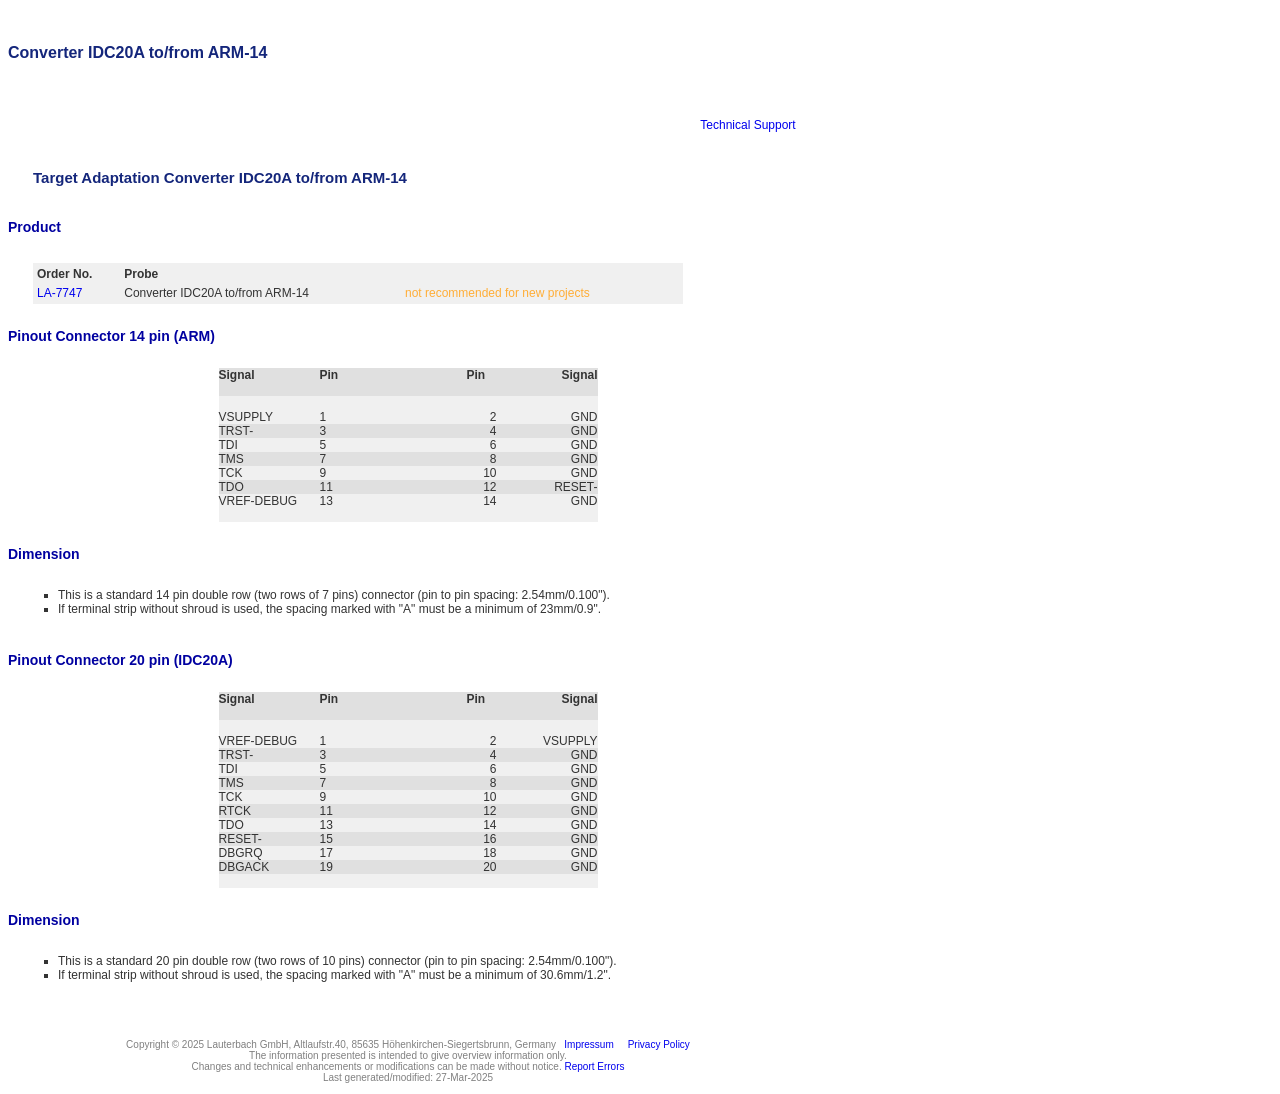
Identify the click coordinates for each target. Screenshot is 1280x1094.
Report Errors (595, 1066)
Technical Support (747, 125)
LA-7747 (59, 293)
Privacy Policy (656, 1044)
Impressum (586, 1044)
